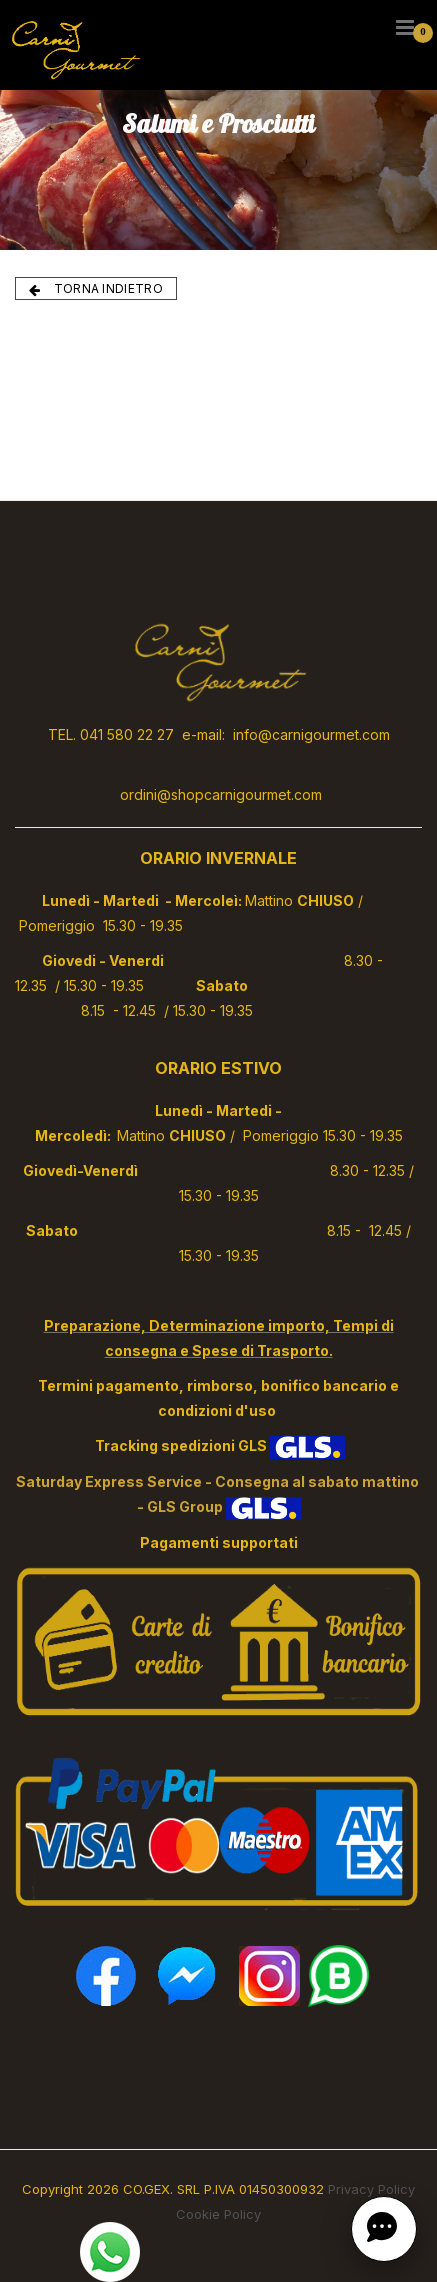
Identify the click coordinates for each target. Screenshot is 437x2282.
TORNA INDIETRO (96, 289)
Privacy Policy (371, 2189)
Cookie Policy (218, 2214)
